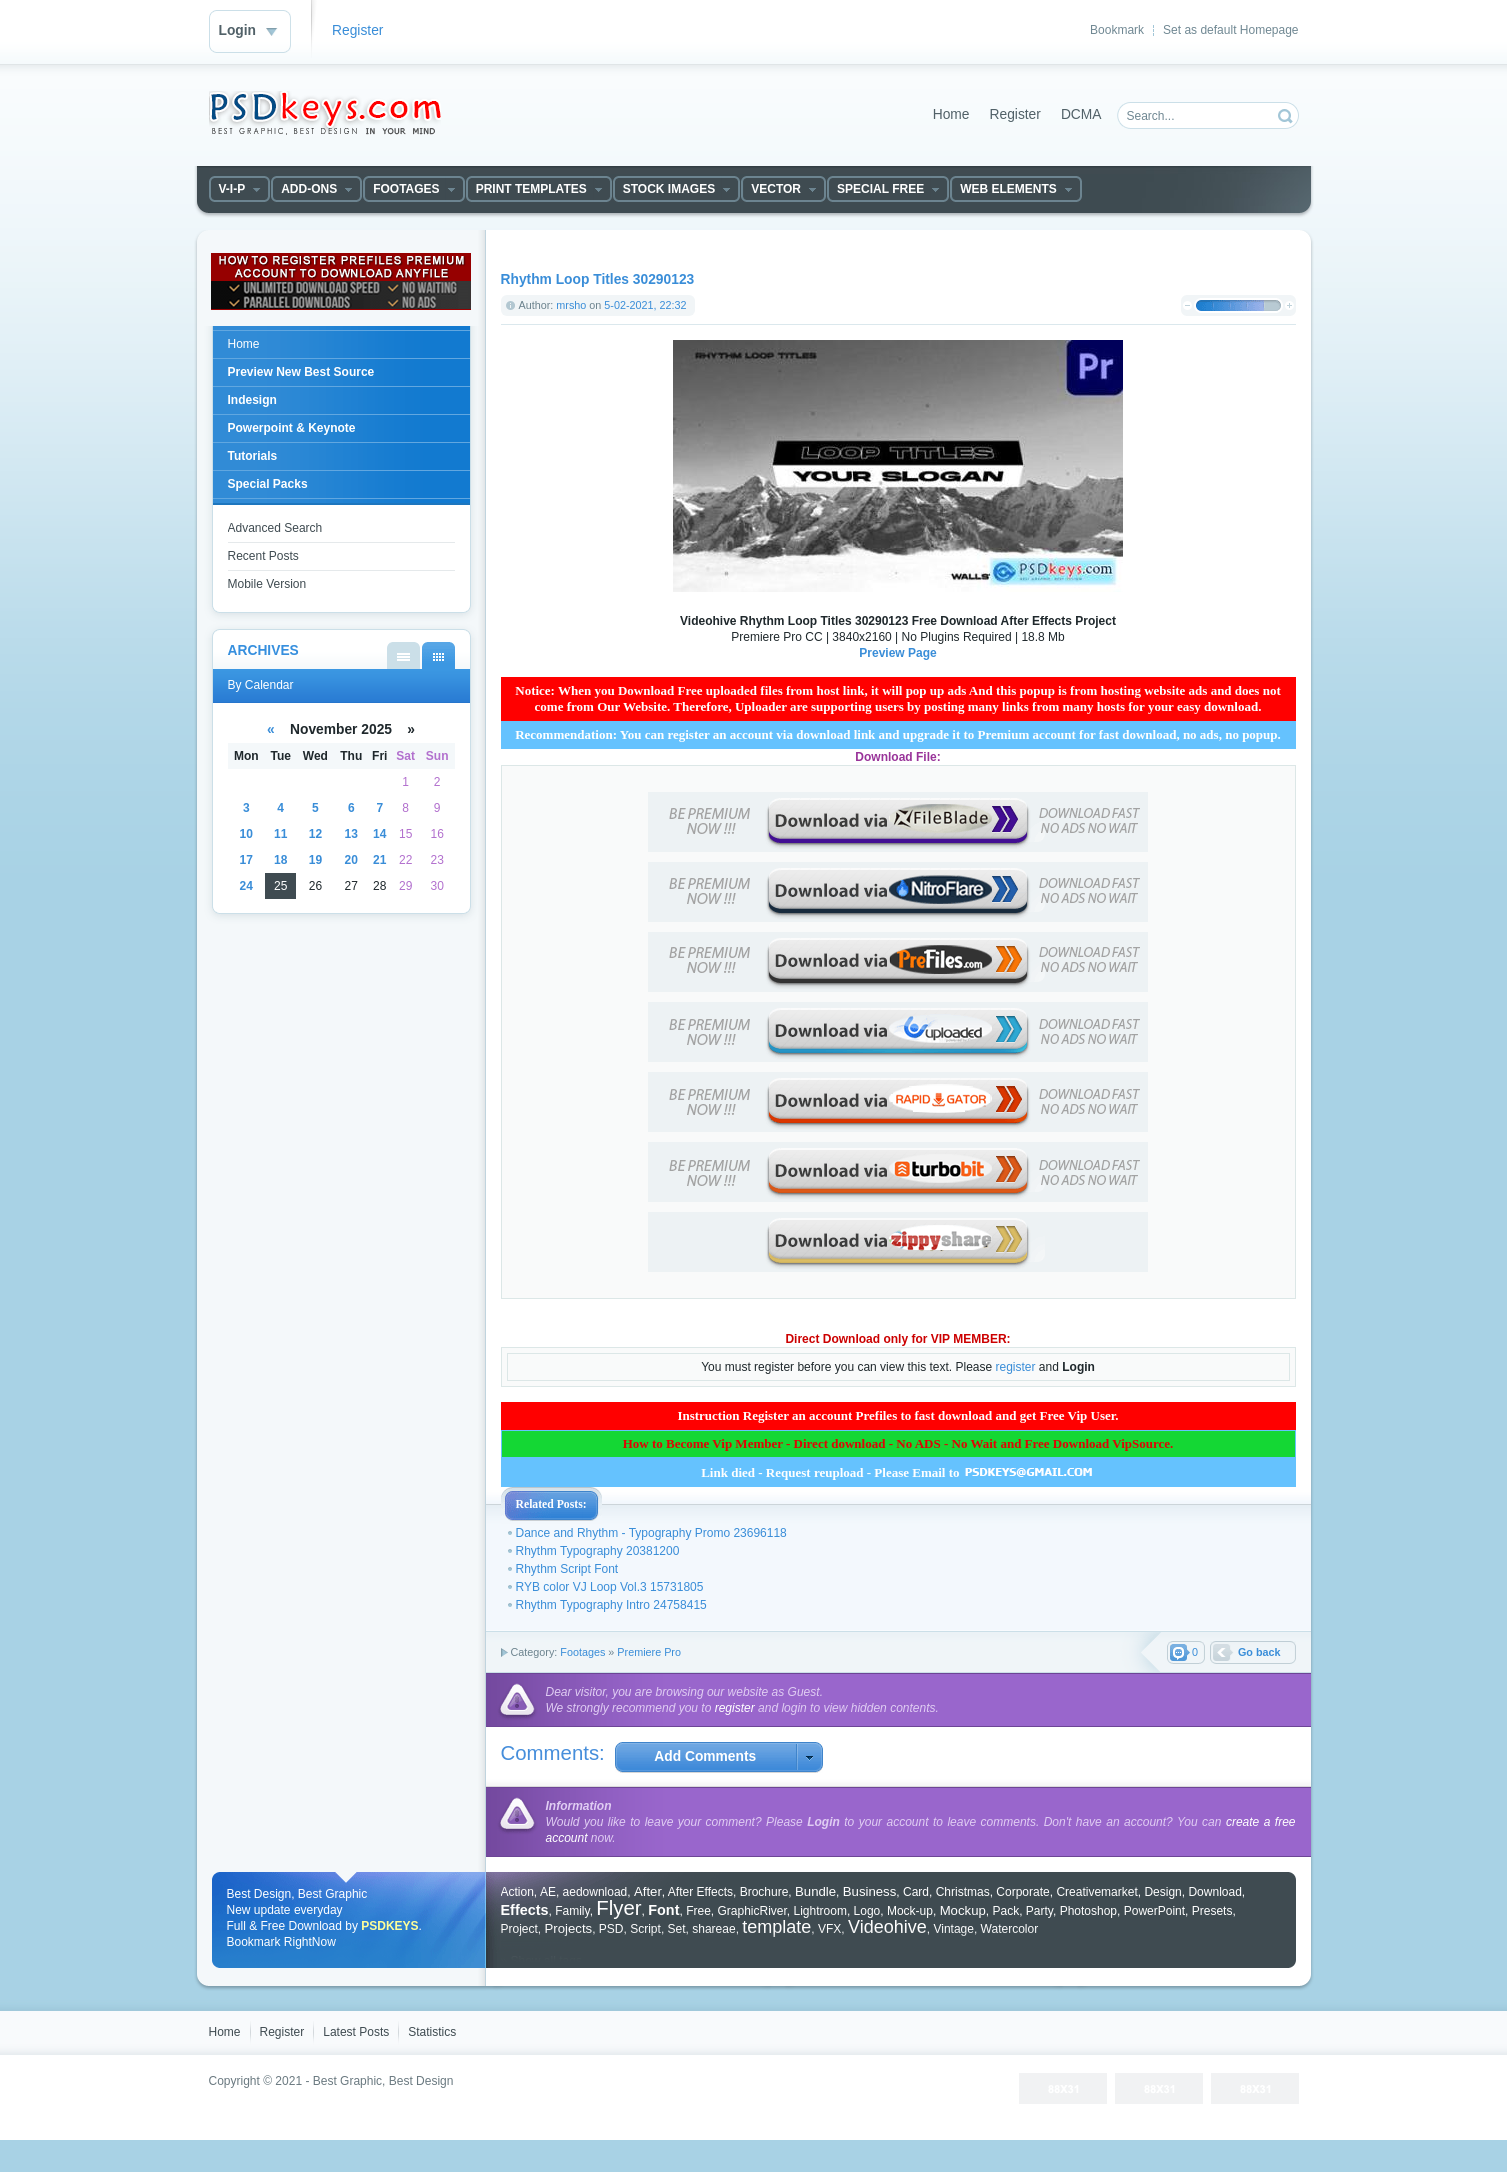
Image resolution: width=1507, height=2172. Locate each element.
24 (246, 886)
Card (916, 1892)
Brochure (764, 1892)
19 (315, 860)
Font (663, 1910)
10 (246, 834)
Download (1214, 1892)
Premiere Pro (649, 1652)
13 (351, 834)
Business (870, 1891)
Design (1162, 1892)
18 (280, 860)
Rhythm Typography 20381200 (598, 1551)
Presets (1212, 1911)
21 (379, 860)
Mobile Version (267, 584)
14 (379, 834)
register (1016, 1367)
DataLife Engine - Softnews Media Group (325, 113)
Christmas (963, 1892)
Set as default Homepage (1230, 30)
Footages (582, 1652)
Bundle (815, 1891)
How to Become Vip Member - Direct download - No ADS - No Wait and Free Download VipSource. (898, 1443)
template (776, 1927)
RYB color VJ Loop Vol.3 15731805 (610, 1587)
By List (403, 655)
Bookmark (1117, 30)
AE (548, 1892)
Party (1039, 1911)
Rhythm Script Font (567, 1569)
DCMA (1081, 114)
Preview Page (897, 653)
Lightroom (820, 1911)
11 (280, 834)
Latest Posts (356, 2032)
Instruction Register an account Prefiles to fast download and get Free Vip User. (897, 1415)
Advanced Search (275, 528)
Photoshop (1088, 1911)
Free (698, 1911)
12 (315, 834)
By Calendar (438, 655)
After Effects (700, 1892)
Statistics (432, 2032)
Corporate (1022, 1892)
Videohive (887, 1927)
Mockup (963, 1910)
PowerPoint (1154, 1911)
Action (517, 1892)
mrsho (571, 305)
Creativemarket (1096, 1892)
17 (246, 860)
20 (351, 860)
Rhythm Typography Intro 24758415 (611, 1605)
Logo (867, 1911)
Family (572, 1911)
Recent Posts (263, 556)
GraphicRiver (751, 1911)
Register (357, 30)
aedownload (595, 1892)
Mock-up (910, 1911)
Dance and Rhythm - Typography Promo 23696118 (651, 1533)
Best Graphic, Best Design (383, 2081)
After (648, 1891)
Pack (1005, 1911)
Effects (525, 1910)
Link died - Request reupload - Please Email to (898, 1472)
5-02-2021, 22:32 (645, 305)
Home (951, 114)
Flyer (618, 1908)
